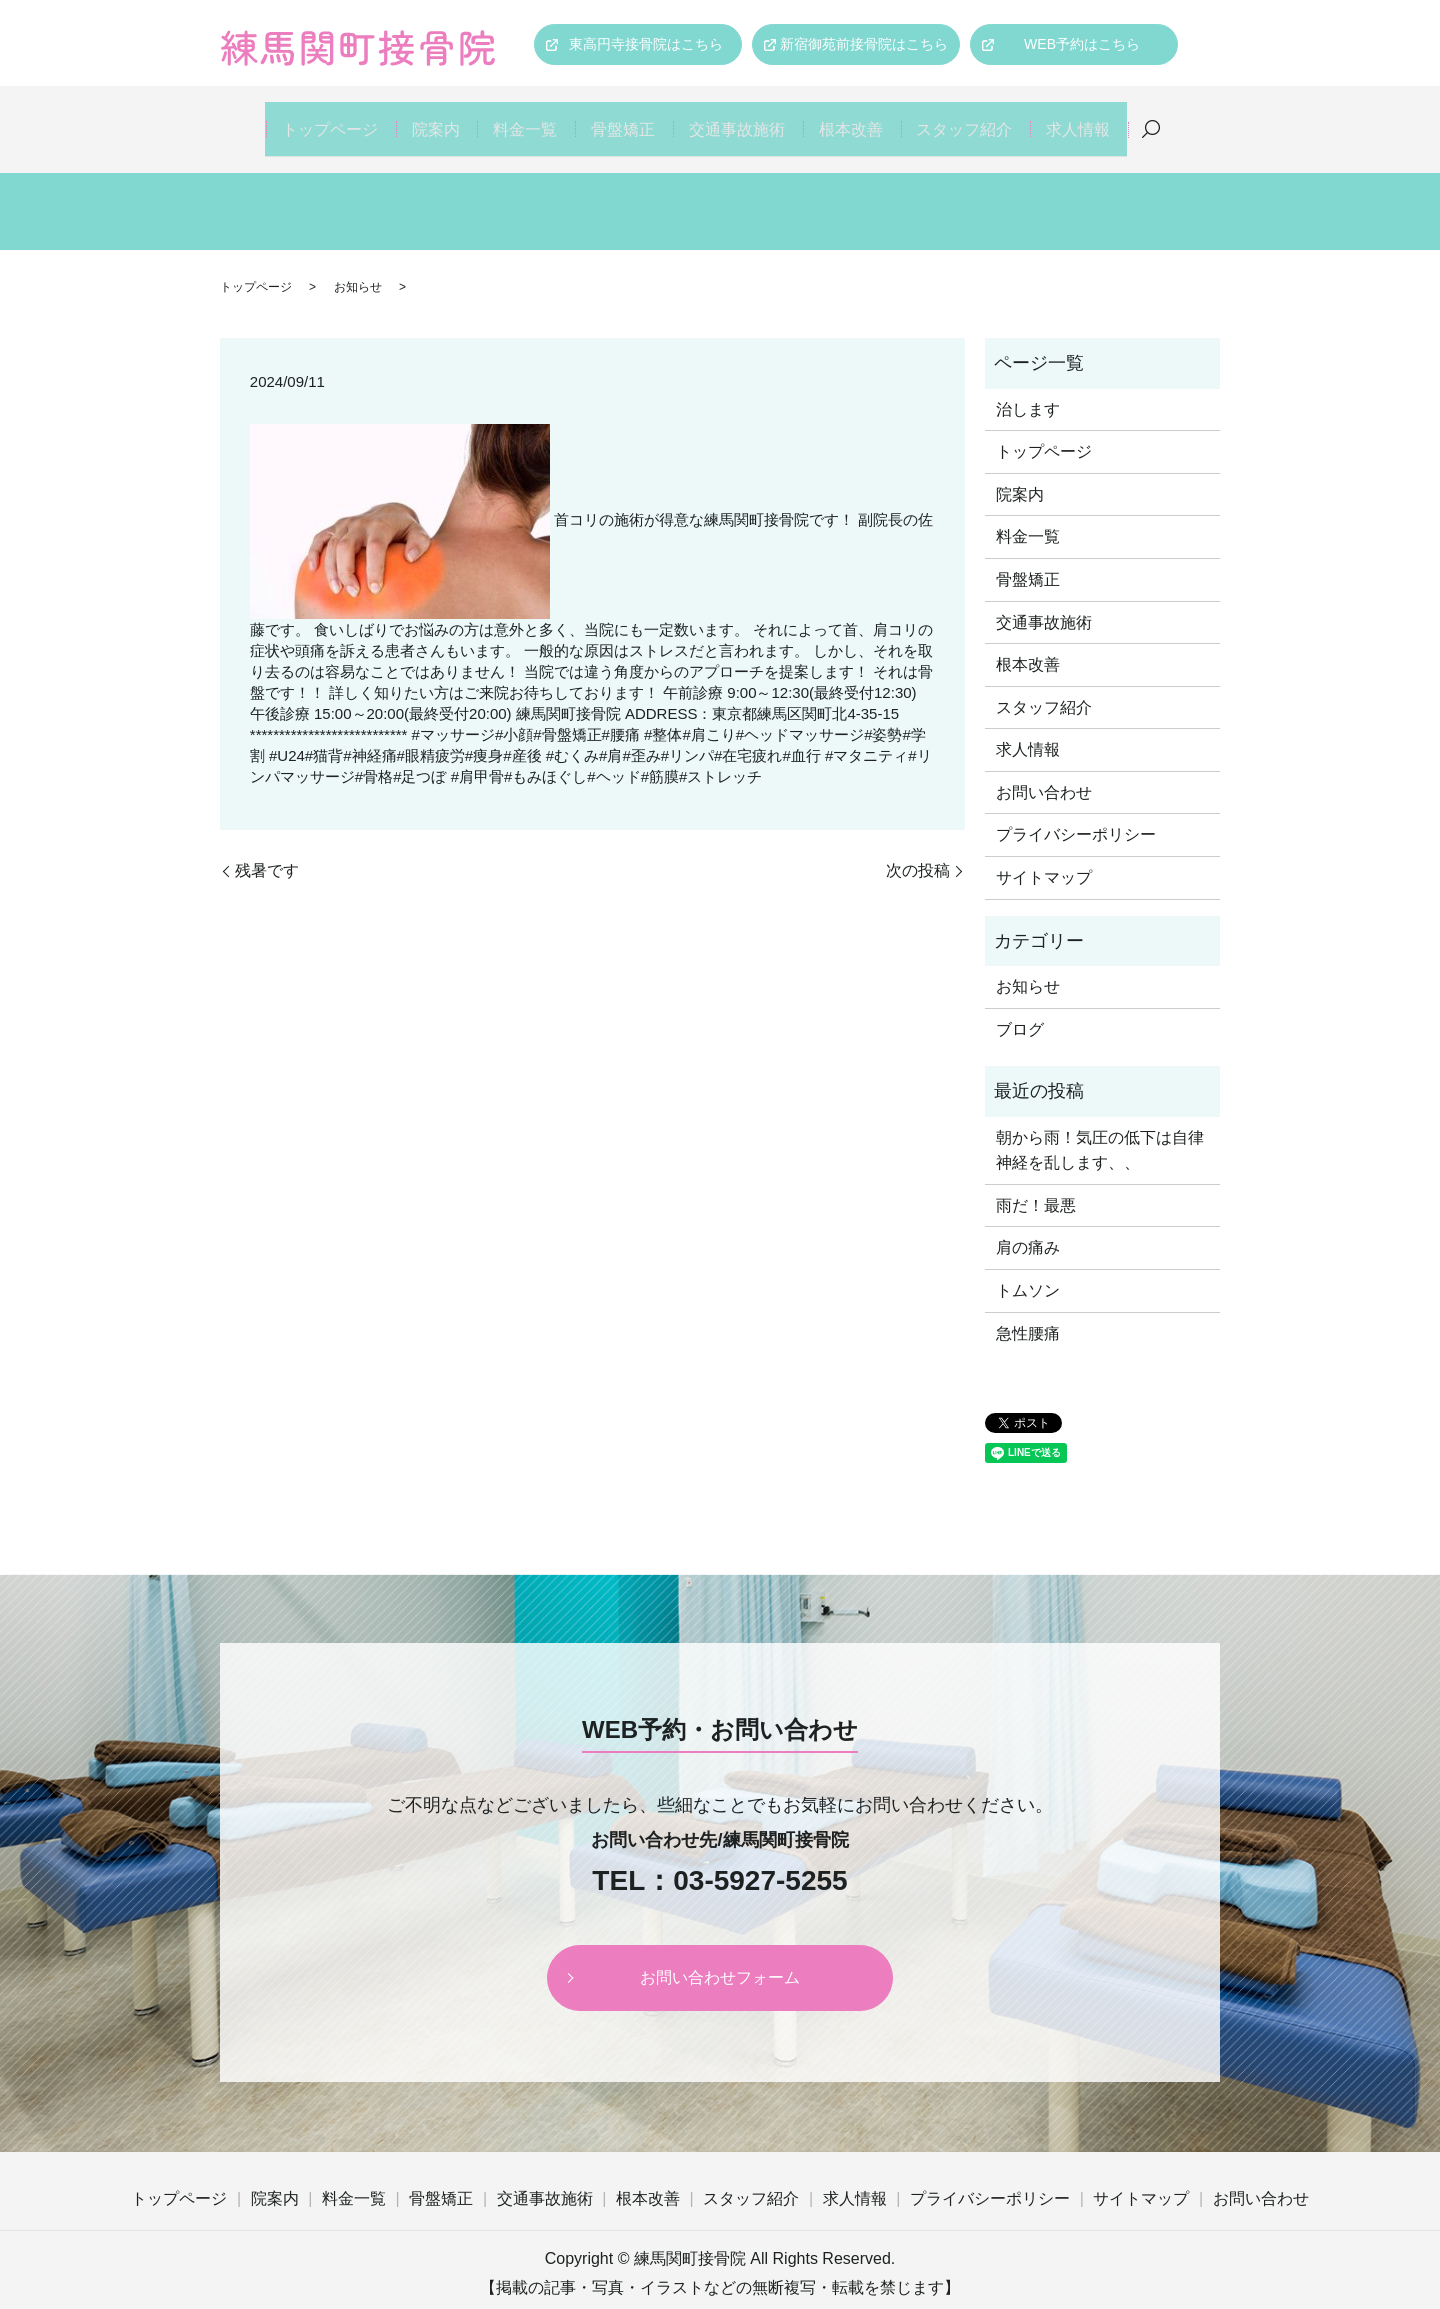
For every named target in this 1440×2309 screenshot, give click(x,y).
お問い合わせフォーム (720, 1953)
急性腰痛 (1028, 1309)
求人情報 (1095, 117)
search (1171, 118)
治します (1028, 385)
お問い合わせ (1044, 768)
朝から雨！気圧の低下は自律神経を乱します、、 (1100, 1126)
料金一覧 (519, 117)
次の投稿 (918, 846)
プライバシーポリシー (1076, 811)
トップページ (311, 117)
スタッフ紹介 (977, 117)
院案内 (422, 117)
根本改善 (859, 117)
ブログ (1020, 1005)
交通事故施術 (741, 117)
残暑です (267, 846)
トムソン (1028, 1266)
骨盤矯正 (623, 117)
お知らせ (358, 263)
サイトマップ (1044, 853)
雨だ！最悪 (1036, 1181)
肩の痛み (1028, 1224)
